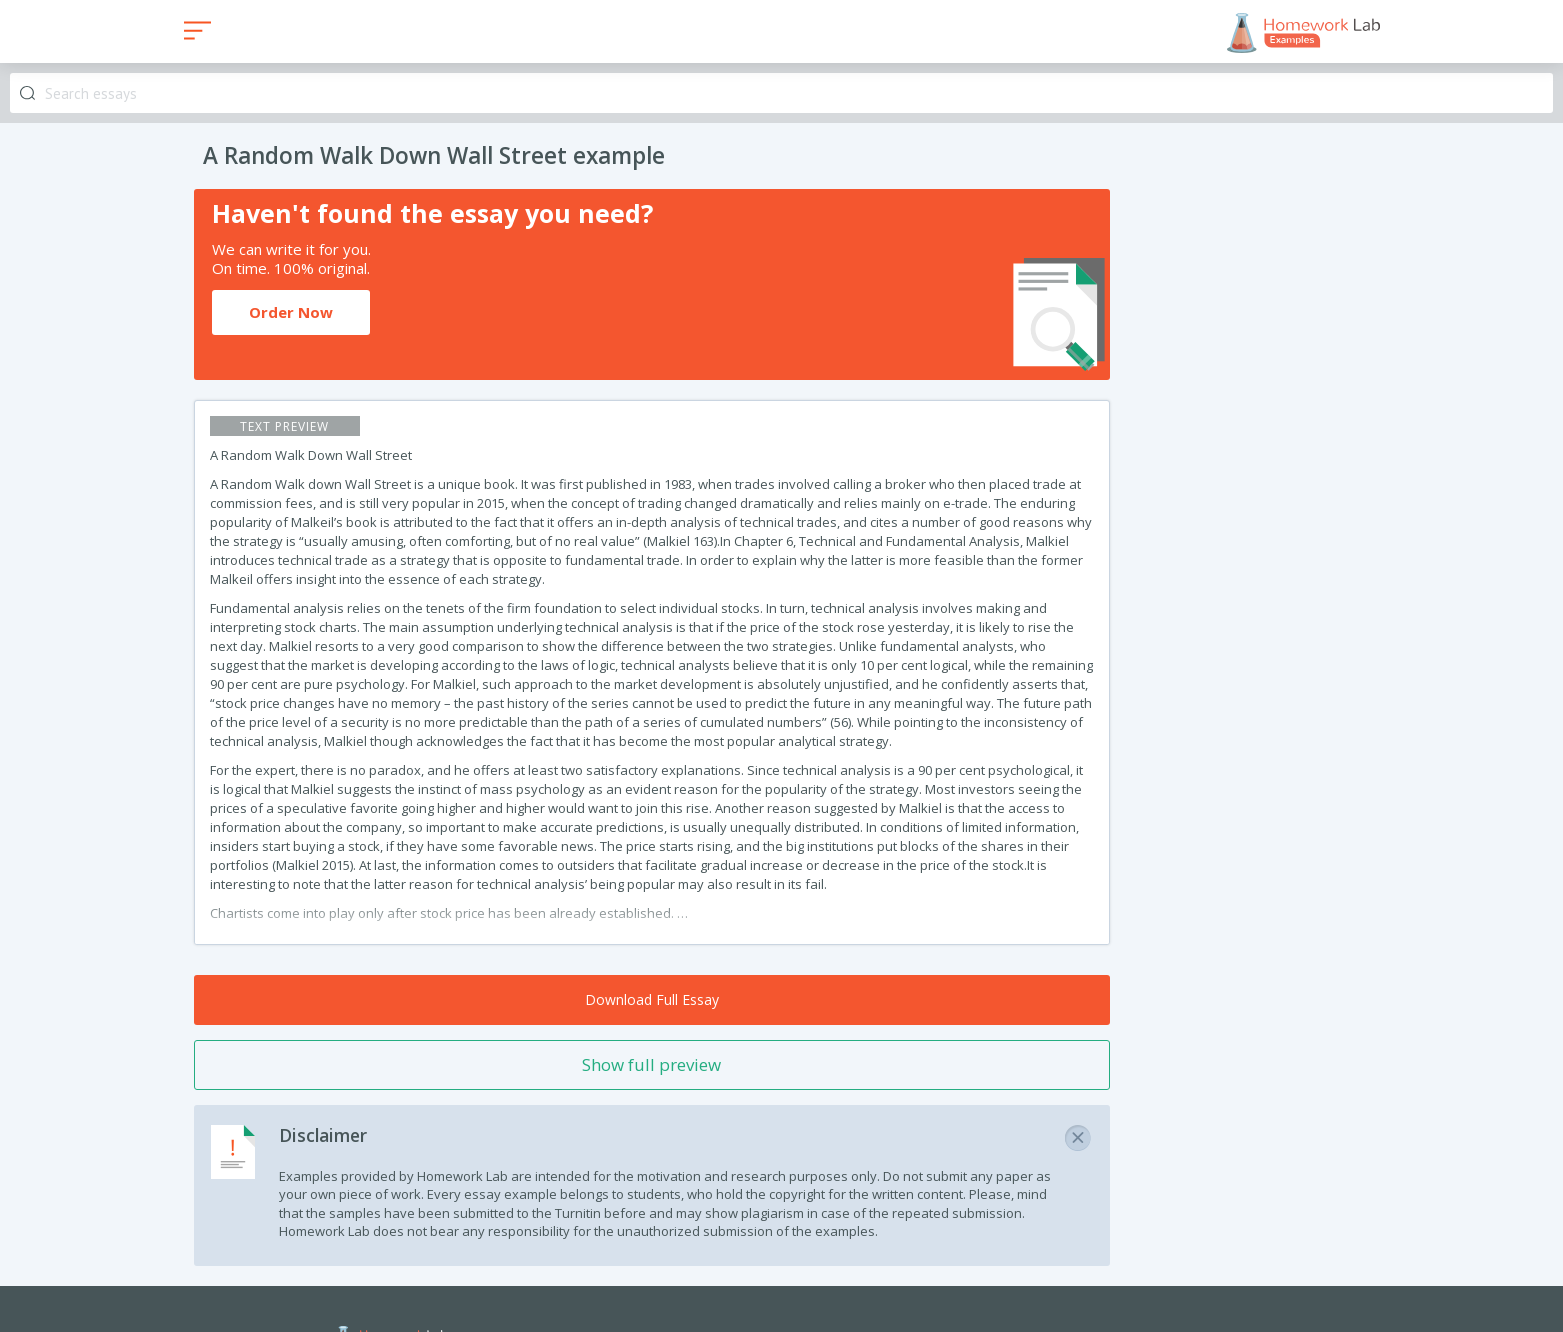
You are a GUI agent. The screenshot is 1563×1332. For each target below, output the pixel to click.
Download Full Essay (652, 999)
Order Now (291, 312)
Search (27, 93)
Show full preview (651, 1064)
